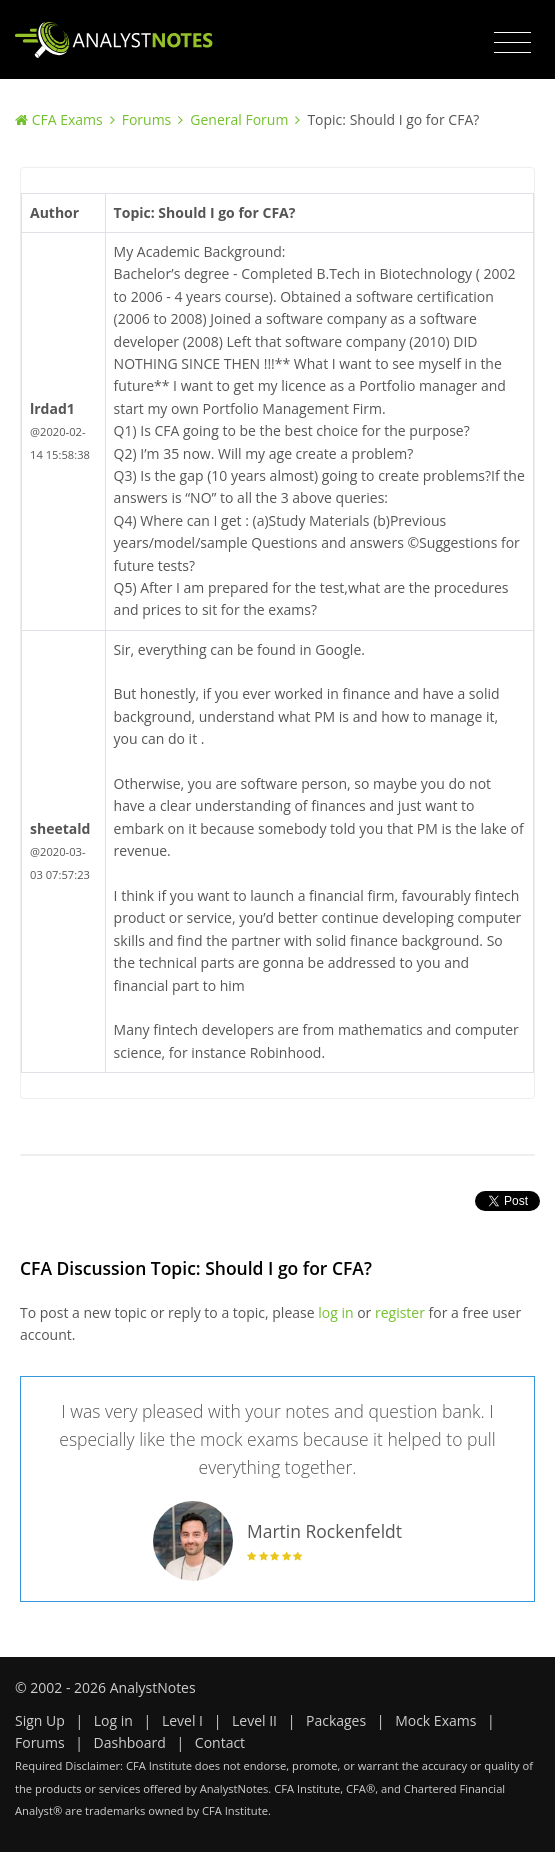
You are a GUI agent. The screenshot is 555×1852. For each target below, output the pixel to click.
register (400, 1312)
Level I (182, 1720)
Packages (336, 1720)
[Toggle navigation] (512, 43)
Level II (254, 1720)
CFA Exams (67, 119)
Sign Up (40, 1720)
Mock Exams (435, 1720)
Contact (220, 1742)
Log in (113, 1720)
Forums (147, 119)
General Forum (239, 119)
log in (335, 1312)
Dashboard (130, 1742)
